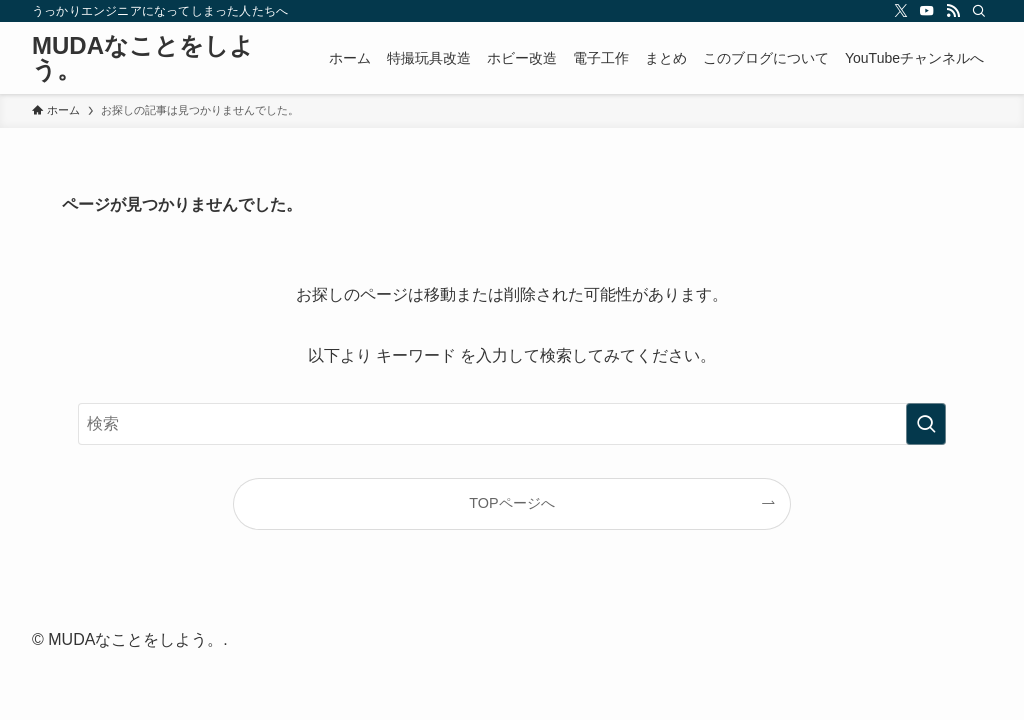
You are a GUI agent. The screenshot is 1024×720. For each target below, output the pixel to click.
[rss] (953, 11)
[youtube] (927, 11)
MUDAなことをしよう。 (143, 58)
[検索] (979, 11)
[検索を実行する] (926, 424)
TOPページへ (511, 503)
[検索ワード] (512, 424)
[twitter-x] (901, 11)
